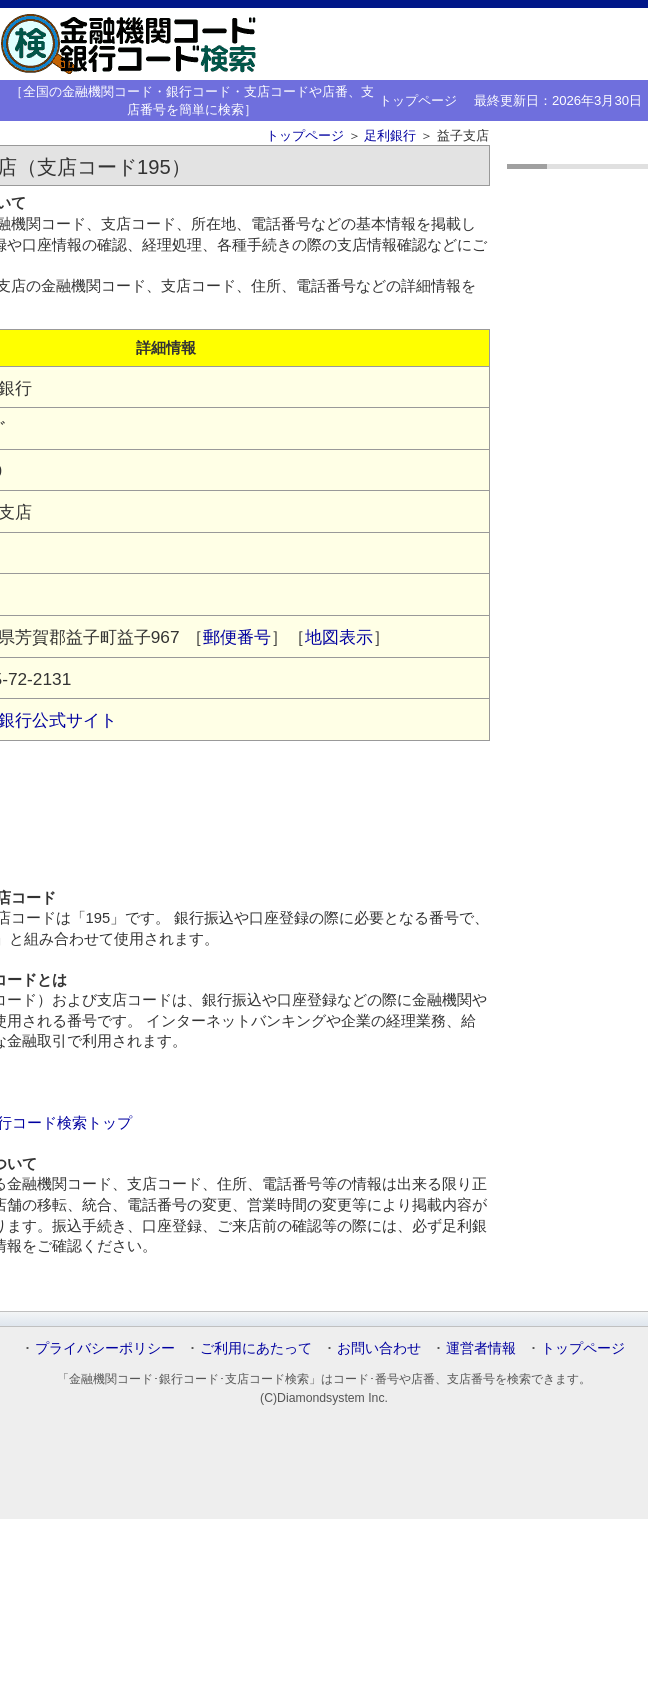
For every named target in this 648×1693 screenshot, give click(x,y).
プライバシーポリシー (105, 1348)
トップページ (418, 100)
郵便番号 (237, 637)
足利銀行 (390, 135)
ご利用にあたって (256, 1348)
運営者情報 (481, 1348)
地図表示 (339, 637)
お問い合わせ (379, 1348)
